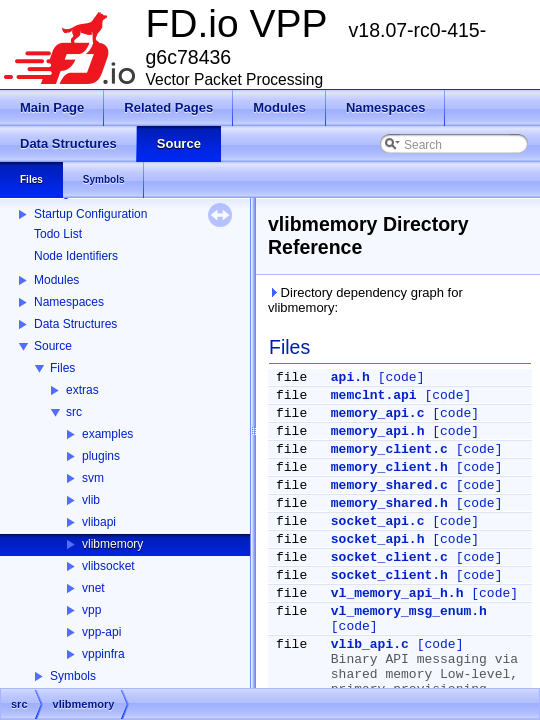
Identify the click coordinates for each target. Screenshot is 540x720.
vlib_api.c (370, 644)
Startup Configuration (90, 214)
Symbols (73, 676)
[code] (401, 377)
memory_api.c (378, 413)
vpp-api (101, 632)
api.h (350, 377)
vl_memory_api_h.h (397, 593)
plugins (101, 456)
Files (62, 368)
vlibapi (99, 522)
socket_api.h (378, 539)
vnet (93, 588)
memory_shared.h (389, 503)
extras (82, 390)
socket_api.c (378, 521)
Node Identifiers (76, 256)
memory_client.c (389, 449)
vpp (91, 610)
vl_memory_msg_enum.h (409, 611)
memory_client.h (389, 467)
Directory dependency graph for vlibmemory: (365, 300)
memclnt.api (374, 395)
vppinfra (103, 654)
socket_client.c (389, 557)
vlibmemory (112, 544)
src (74, 412)
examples (107, 434)
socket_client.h (389, 575)
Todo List (58, 234)
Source (53, 346)
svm (93, 478)
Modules (56, 280)
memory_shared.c (389, 485)
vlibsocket (108, 566)
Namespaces (69, 302)
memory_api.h (378, 431)
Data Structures (75, 324)
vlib (91, 500)
